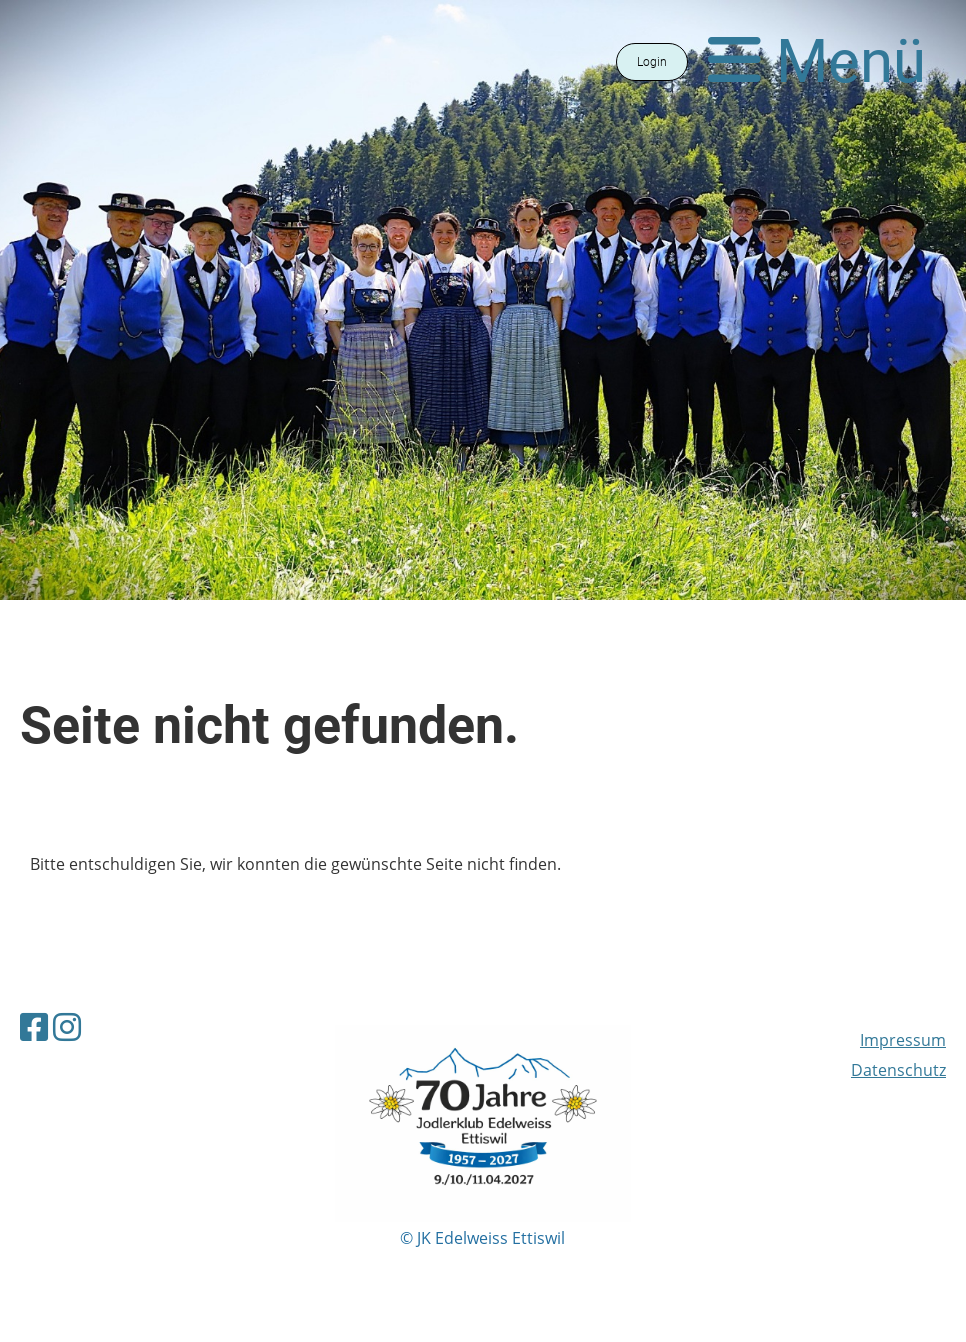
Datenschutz (898, 1070)
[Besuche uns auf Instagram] (67, 1026)
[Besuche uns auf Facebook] (34, 1026)
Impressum (903, 1040)
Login (652, 62)
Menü (817, 61)
